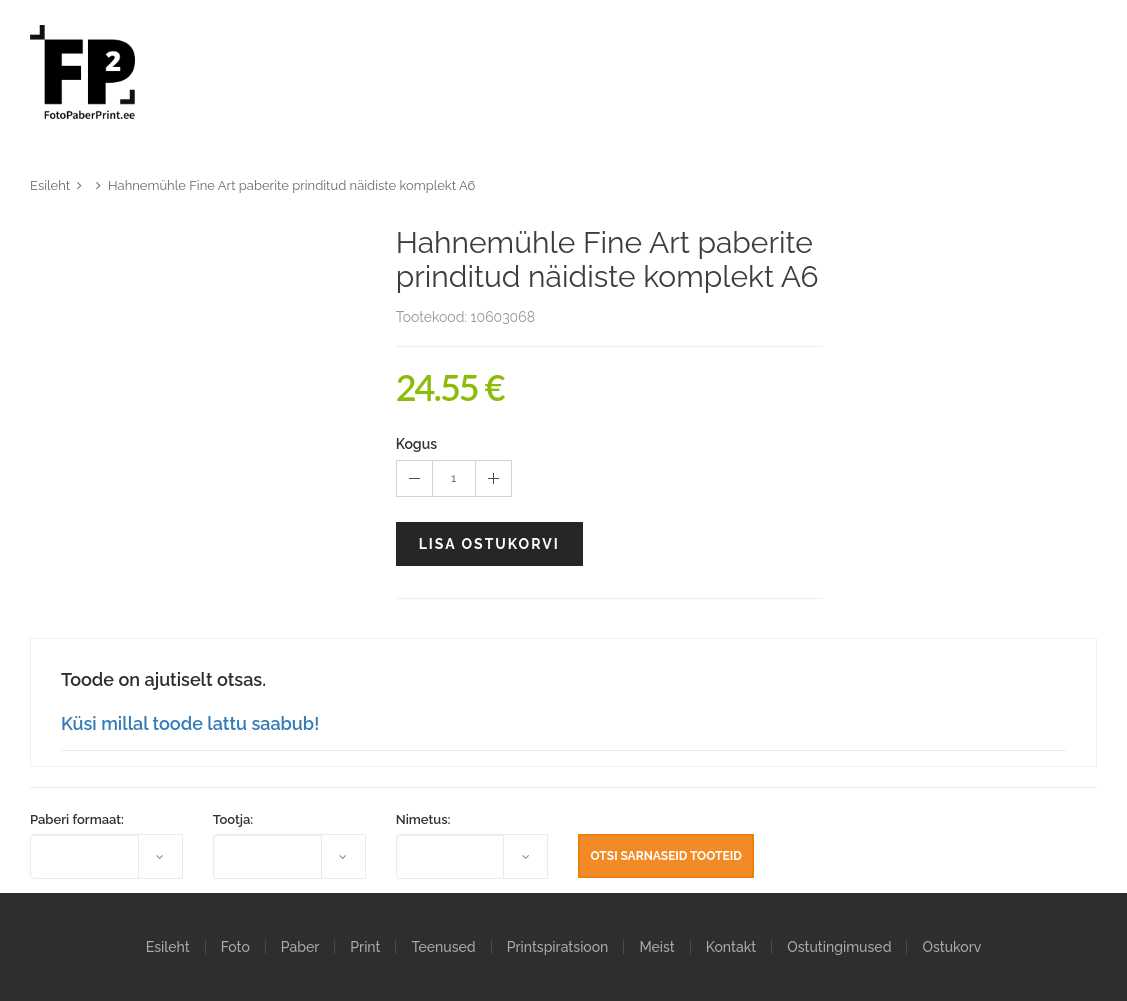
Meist (656, 947)
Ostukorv (951, 947)
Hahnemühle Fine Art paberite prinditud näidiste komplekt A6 (291, 185)
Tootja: (233, 819)
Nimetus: (423, 819)
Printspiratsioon (558, 947)
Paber (300, 947)
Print (365, 947)
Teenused (443, 947)
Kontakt (731, 947)
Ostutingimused (839, 947)
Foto (235, 947)
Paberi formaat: (77, 819)
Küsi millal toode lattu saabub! (190, 723)
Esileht (50, 185)
